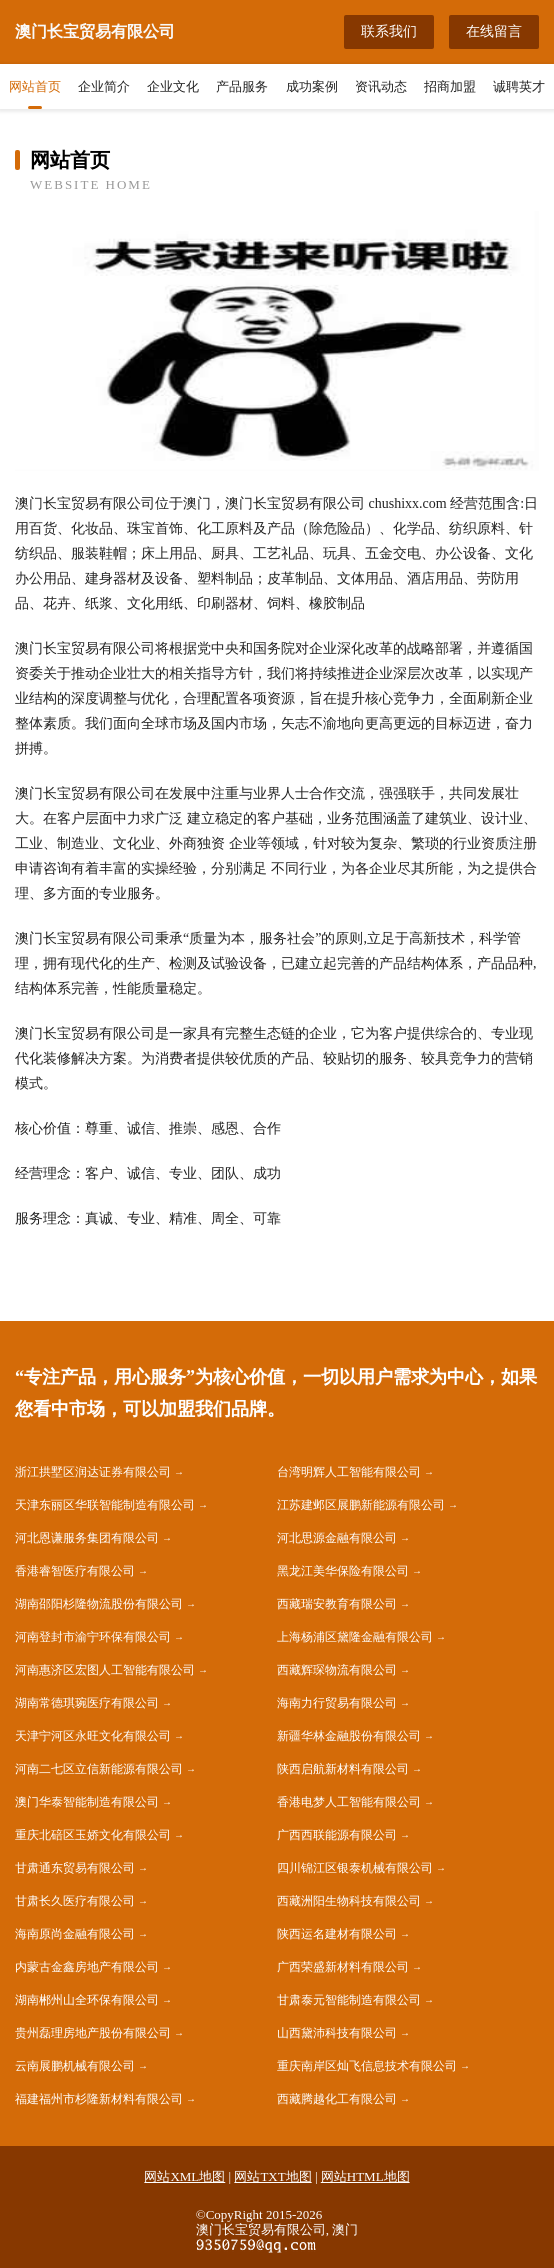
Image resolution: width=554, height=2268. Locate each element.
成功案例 (312, 86)
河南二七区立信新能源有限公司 (99, 1769)
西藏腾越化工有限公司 (337, 2099)
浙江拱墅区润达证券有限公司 (93, 1472)
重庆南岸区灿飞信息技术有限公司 (367, 2066)
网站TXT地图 (272, 2176)
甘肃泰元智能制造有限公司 (349, 2000)
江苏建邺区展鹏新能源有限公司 (361, 1505)
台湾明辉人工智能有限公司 (349, 1472)
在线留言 (494, 31)
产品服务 (242, 86)
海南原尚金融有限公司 (75, 1934)
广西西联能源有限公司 (337, 1835)
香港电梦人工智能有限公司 (349, 1802)
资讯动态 (381, 86)
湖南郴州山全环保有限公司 (87, 2000)
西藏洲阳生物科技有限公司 (349, 1901)
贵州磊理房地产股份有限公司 (93, 2033)
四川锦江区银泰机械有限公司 (355, 1868)
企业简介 (104, 86)
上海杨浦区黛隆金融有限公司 (355, 1637)
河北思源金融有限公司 (337, 1538)
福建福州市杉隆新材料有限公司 (99, 2099)
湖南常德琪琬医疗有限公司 (87, 1703)
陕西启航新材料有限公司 (343, 1769)
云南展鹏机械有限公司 (75, 2066)
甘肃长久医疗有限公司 (75, 1901)
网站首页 (35, 86)
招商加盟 (450, 86)
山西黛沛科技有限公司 (337, 2033)
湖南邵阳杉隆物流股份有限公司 (99, 1604)
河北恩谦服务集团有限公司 (87, 1538)
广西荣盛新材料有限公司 (343, 1967)
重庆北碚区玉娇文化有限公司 (93, 1835)
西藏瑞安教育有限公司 (337, 1604)
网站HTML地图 (365, 2176)
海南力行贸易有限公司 (337, 1703)
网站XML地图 (184, 2176)
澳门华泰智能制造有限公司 (87, 1802)
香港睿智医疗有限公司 (75, 1571)
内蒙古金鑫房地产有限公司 (87, 1967)
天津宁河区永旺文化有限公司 (93, 1736)
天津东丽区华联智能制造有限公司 (105, 1505)
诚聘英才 (519, 86)
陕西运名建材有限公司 (337, 1934)
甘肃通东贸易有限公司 (75, 1868)
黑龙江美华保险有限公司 (343, 1571)
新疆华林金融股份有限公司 (349, 1736)
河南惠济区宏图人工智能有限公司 (105, 1670)
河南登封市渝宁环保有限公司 (93, 1637)
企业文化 (173, 86)
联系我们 (389, 31)
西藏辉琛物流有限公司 (337, 1670)
